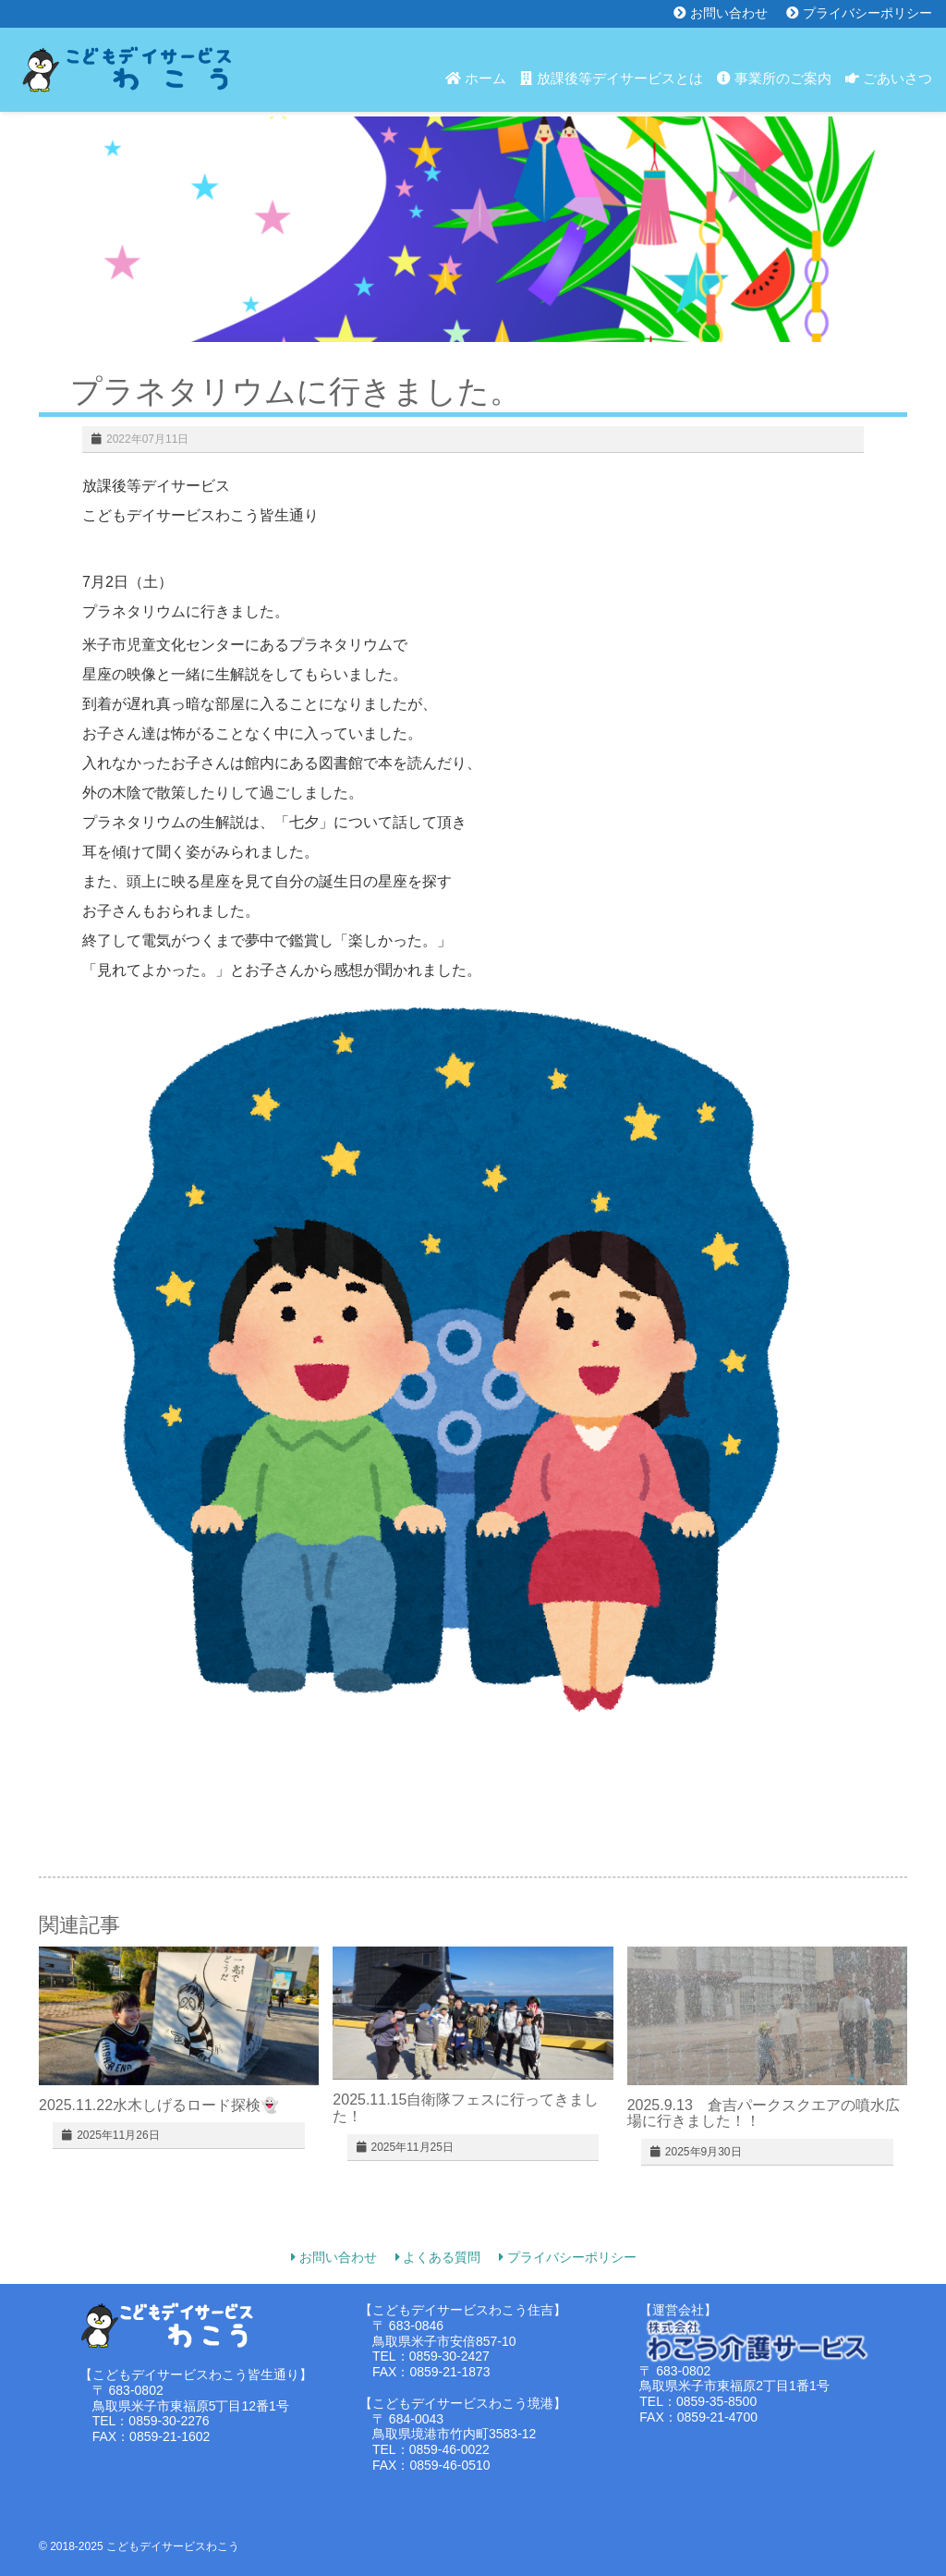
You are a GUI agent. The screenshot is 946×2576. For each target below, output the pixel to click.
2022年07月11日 (147, 439)
